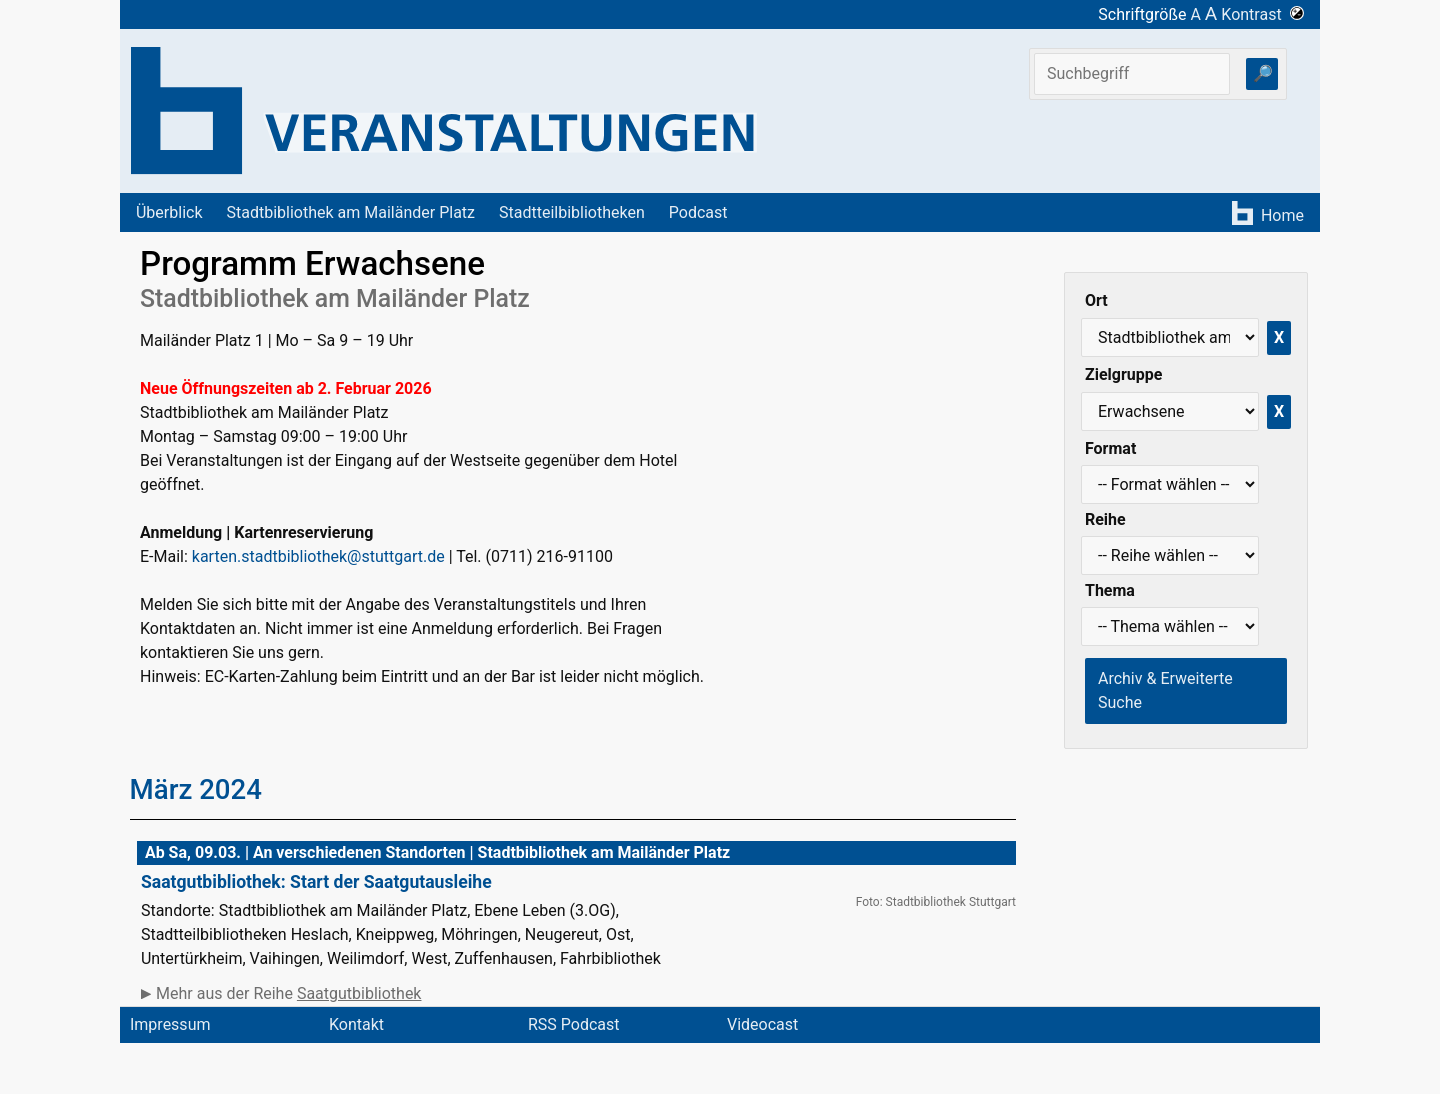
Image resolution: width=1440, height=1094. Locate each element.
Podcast (698, 212)
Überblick (169, 212)
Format (1110, 448)
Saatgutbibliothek (359, 993)
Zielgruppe (1123, 374)
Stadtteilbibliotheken (572, 212)
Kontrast (1262, 14)
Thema (1110, 590)
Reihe (1105, 519)
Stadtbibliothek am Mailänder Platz (351, 212)
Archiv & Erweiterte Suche (1165, 690)
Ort (1096, 300)
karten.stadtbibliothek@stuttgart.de (318, 556)
